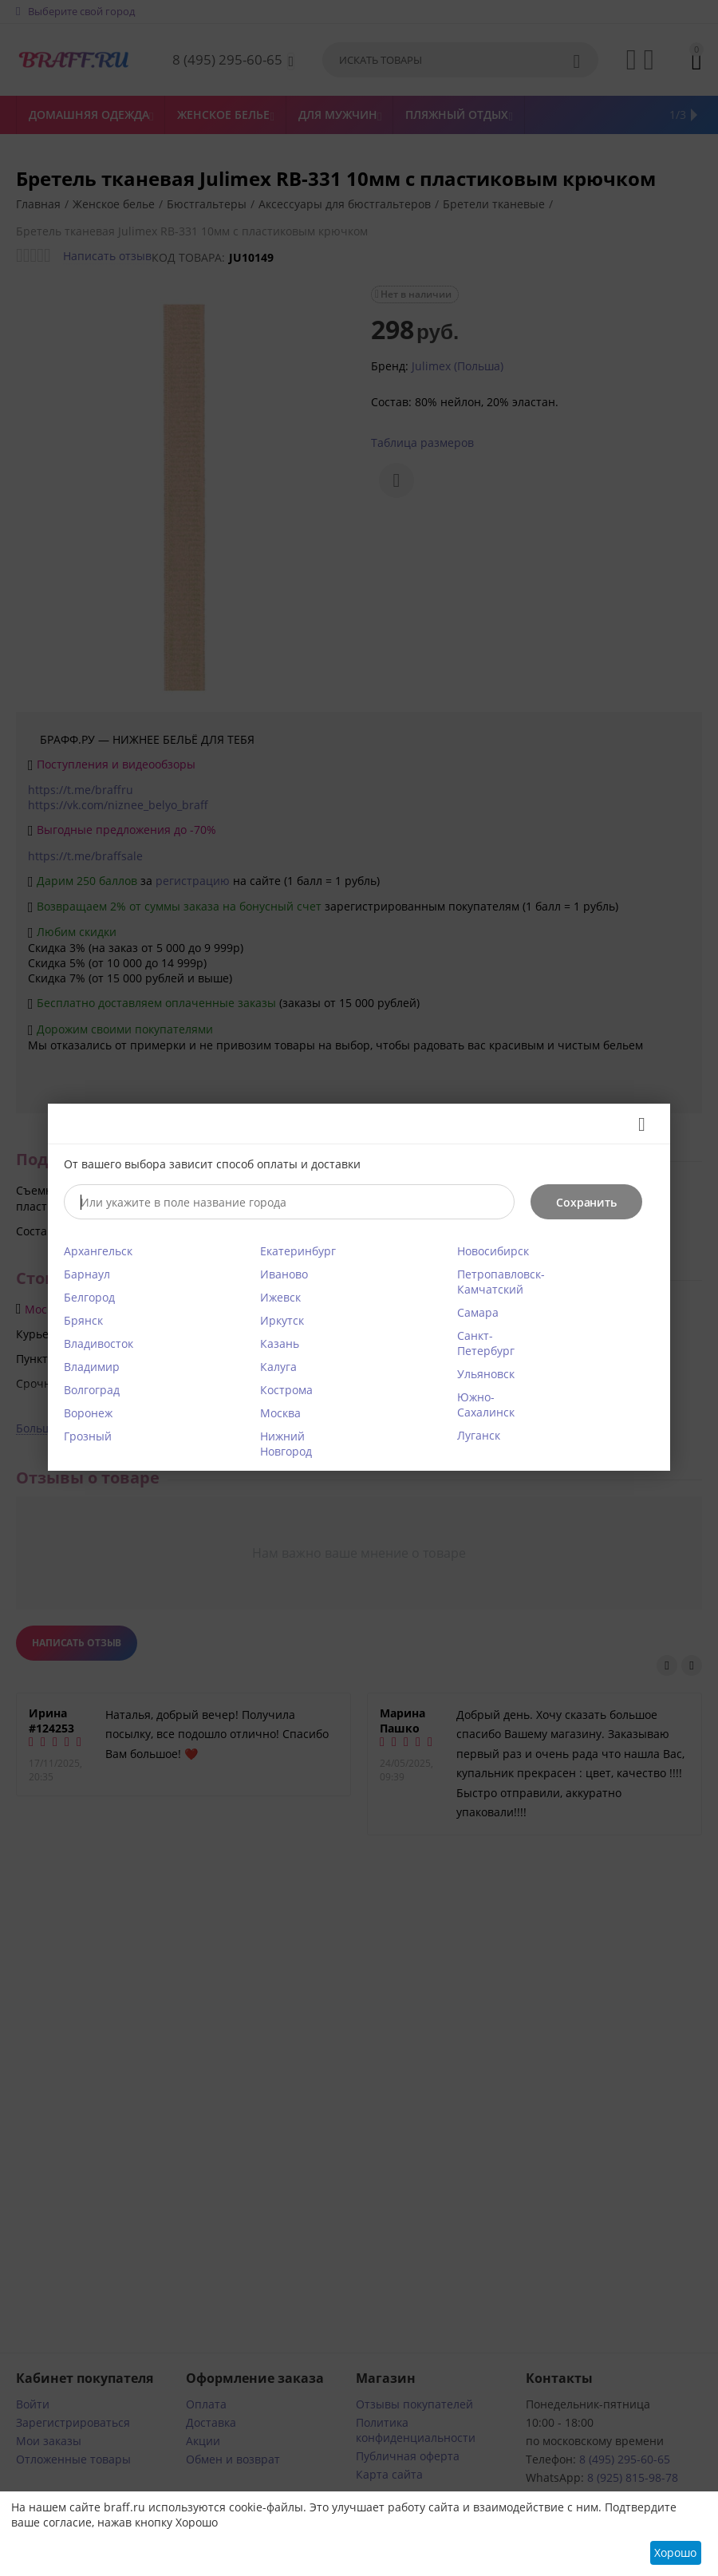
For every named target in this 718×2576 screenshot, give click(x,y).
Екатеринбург (298, 1250)
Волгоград (92, 1389)
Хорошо (675, 2552)
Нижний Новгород (286, 1443)
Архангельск (98, 1250)
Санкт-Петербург (486, 1343)
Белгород (89, 1297)
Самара (478, 1312)
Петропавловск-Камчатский (501, 1281)
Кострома (286, 1389)
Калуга (278, 1366)
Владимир (92, 1366)
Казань (279, 1343)
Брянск (83, 1320)
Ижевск (280, 1297)
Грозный (88, 1436)
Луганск (478, 1435)
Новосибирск (493, 1250)
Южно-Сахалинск (486, 1404)
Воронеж (88, 1412)
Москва (280, 1412)
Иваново (284, 1274)
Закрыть (636, 1124)
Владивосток (98, 1343)
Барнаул (87, 1274)
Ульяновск (486, 1373)
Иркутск (282, 1320)
